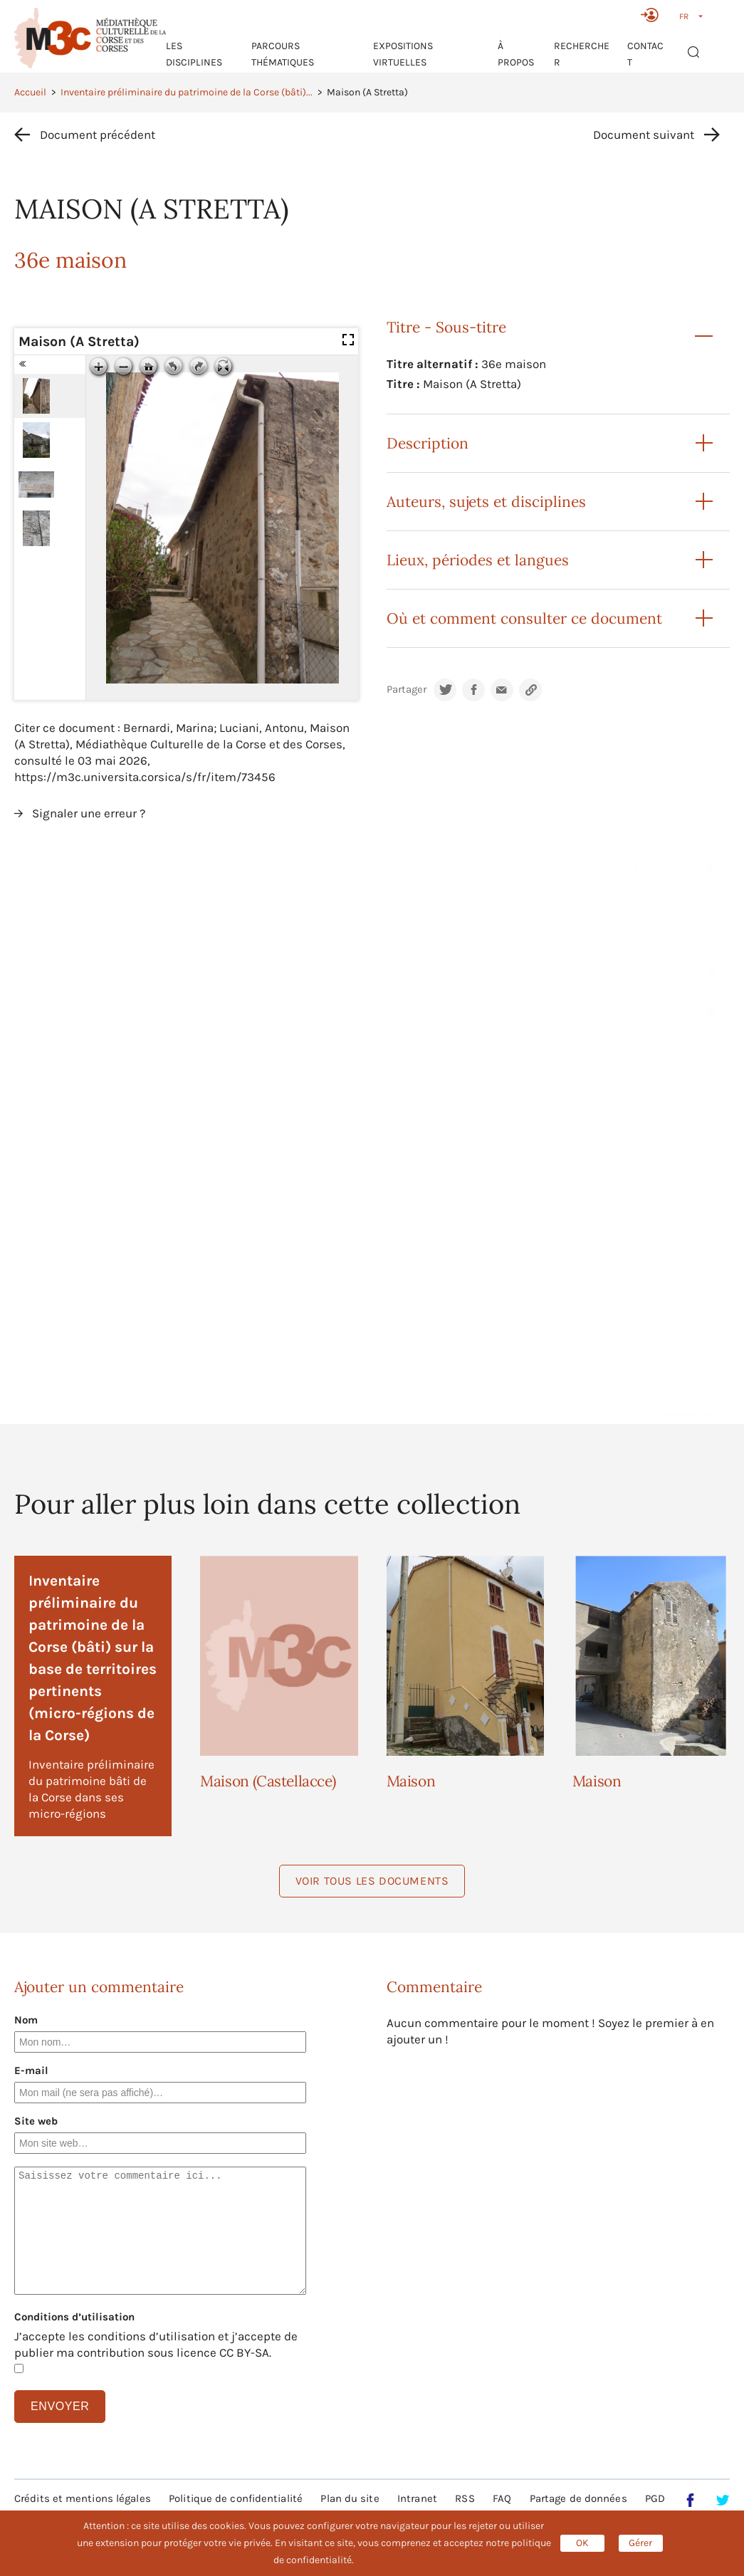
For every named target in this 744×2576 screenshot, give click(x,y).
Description (427, 443)
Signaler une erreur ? (88, 813)
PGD (655, 2498)
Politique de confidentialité (236, 2498)
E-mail (31, 2070)
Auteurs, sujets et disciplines (486, 501)
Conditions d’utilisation (74, 2316)
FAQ (502, 2498)
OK (582, 2543)
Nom (26, 2020)
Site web (36, 2121)
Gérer (640, 2543)
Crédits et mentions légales (82, 2498)
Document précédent (97, 134)
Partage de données (578, 2498)
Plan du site (349, 2498)
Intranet (417, 2498)
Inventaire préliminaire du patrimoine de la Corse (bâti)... (187, 92)
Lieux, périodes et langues (478, 560)
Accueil (30, 92)
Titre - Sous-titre (446, 327)
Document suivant (643, 134)
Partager (406, 689)
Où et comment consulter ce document (524, 618)
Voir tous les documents (372, 1881)
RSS (464, 2498)
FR (683, 16)
